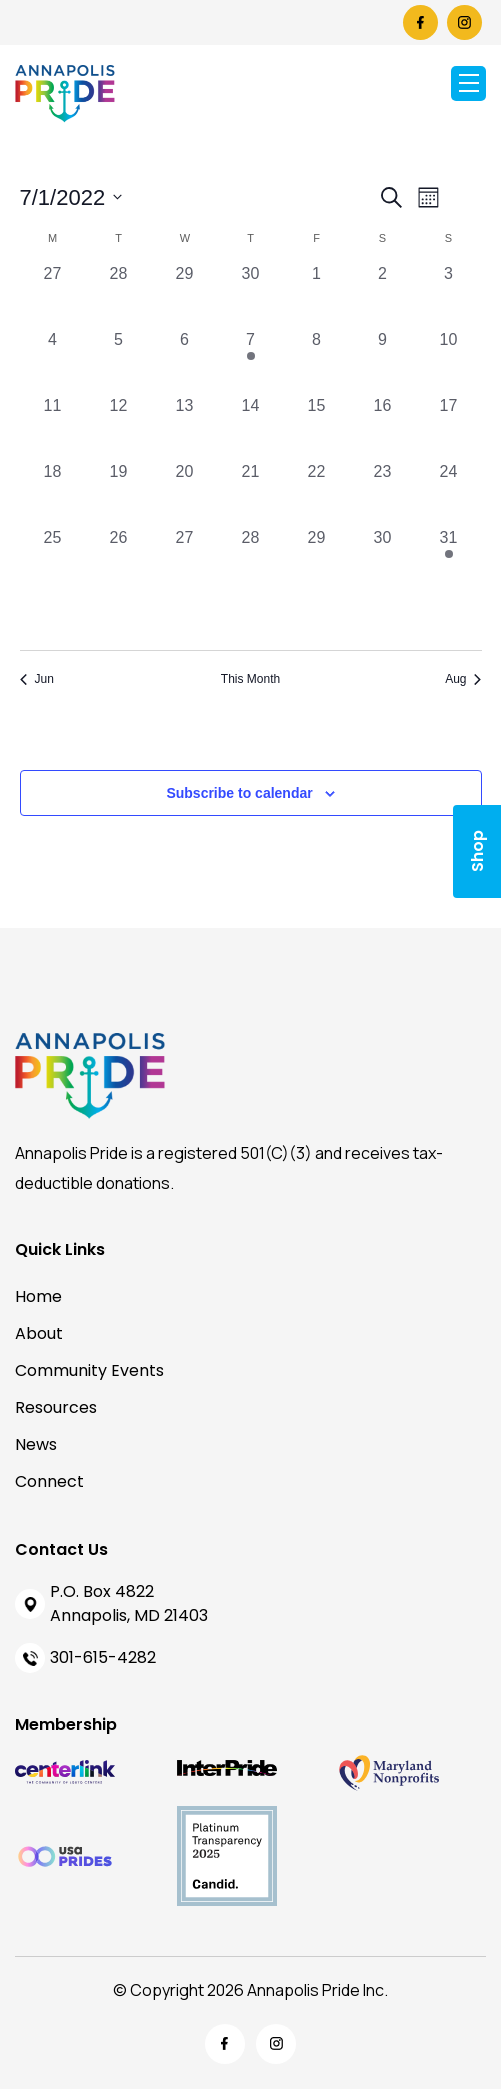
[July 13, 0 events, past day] (185, 427)
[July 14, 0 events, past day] (251, 427)
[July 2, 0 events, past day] (383, 295)
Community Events (89, 1370)
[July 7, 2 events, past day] (251, 361)
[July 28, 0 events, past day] (251, 559)
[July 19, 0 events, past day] (119, 493)
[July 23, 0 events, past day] (383, 493)
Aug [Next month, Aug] (463, 679)
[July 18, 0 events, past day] (53, 493)
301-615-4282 (103, 1657)
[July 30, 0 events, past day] (383, 559)
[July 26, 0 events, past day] (119, 559)
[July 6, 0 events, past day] (185, 361)
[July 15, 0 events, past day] (317, 427)
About (39, 1333)
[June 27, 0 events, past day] (53, 295)
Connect (49, 1481)
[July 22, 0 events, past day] (317, 493)
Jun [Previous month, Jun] (37, 679)
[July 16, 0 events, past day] (383, 427)
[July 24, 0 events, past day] (449, 493)
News (36, 1444)
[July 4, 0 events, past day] (53, 361)
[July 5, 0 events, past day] (119, 361)
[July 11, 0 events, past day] (53, 427)
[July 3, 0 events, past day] (449, 295)
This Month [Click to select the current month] (250, 679)
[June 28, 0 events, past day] (119, 295)
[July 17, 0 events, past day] (449, 427)
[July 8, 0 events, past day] (317, 361)
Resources (56, 1407)
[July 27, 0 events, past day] (185, 559)
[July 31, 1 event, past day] (449, 559)
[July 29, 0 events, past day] (317, 559)
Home (38, 1296)
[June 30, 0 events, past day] (251, 295)
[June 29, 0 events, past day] (185, 295)
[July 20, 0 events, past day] (185, 493)
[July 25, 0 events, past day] (53, 559)
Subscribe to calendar (239, 793)
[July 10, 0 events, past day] (449, 361)
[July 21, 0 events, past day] (251, 493)
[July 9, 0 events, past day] (383, 361)
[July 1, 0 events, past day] (317, 295)
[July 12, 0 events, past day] (119, 427)
